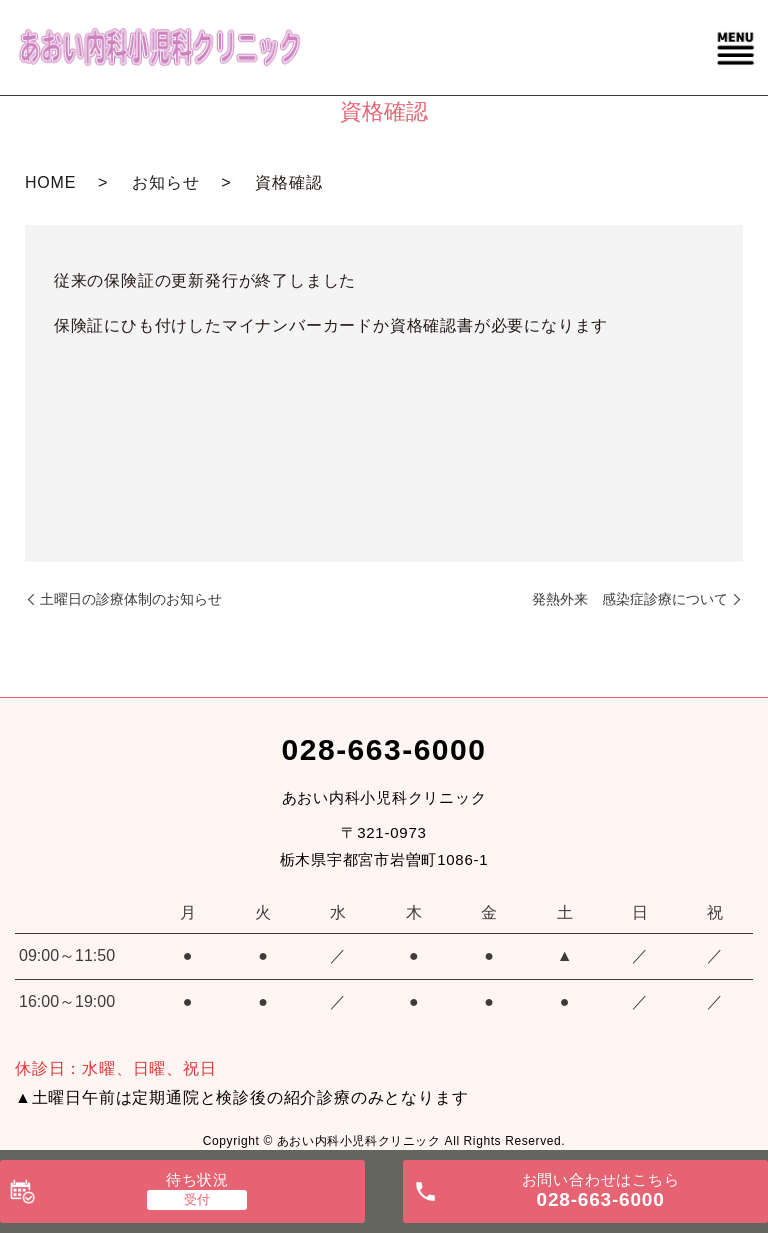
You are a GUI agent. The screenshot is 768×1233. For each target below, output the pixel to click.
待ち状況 (197, 1179)
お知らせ (165, 182)
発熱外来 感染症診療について (630, 599)
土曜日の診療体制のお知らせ (131, 599)
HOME (50, 182)
